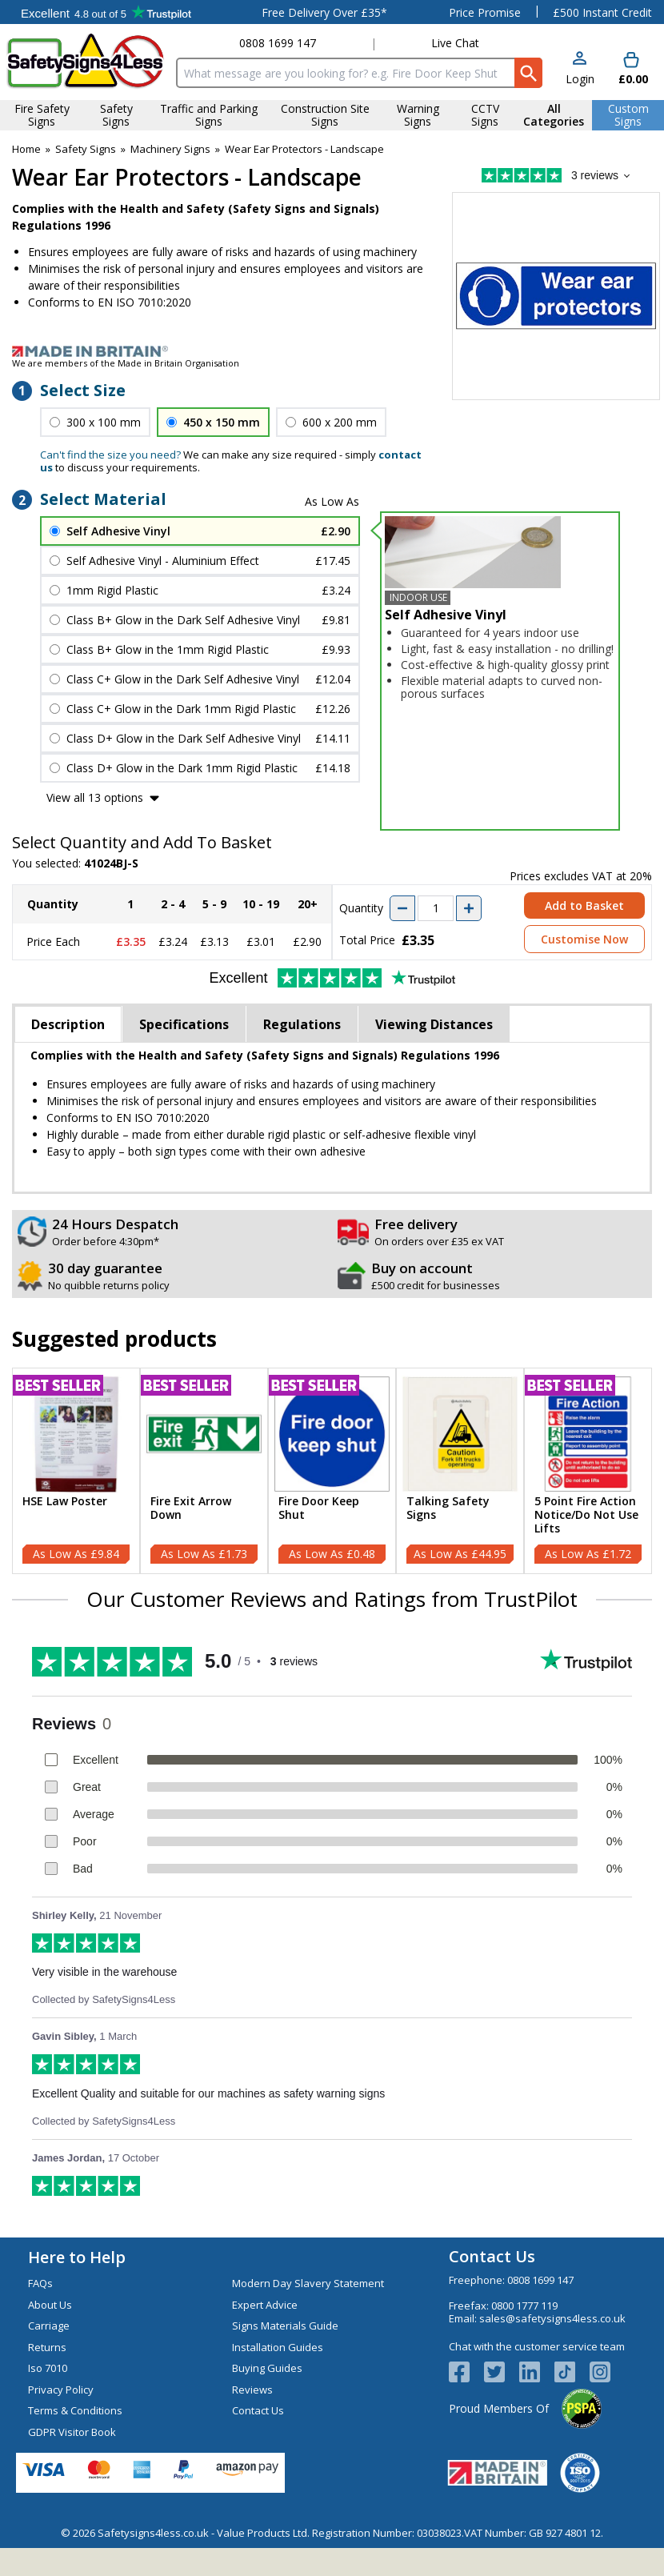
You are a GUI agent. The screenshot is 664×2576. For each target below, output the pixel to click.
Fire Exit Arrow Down (190, 1508)
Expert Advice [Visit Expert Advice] (265, 2305)
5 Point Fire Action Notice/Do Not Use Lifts (586, 1515)
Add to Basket (584, 905)
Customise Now (584, 939)
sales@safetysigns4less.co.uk (552, 2318)
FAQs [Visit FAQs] (40, 2283)
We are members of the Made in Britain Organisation (125, 363)
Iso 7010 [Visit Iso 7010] (47, 2368)
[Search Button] (528, 73)
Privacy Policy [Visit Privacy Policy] (61, 2389)
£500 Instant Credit (602, 12)
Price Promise (485, 12)
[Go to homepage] (85, 61)
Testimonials (106, 12)
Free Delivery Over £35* (324, 12)
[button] (580, 69)
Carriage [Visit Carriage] (49, 2325)
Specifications (184, 1024)
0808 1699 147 (277, 42)
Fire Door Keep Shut (318, 1508)
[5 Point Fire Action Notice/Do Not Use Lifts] (588, 1471)
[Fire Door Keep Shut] (332, 1471)
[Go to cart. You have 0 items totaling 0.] (631, 69)
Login (580, 78)
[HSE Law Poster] (76, 1471)
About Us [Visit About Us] (50, 2305)
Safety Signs (85, 149)
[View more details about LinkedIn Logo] (536, 2372)
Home (26, 149)
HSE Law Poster (64, 1501)
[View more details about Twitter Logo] (501, 2372)
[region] (76, 1434)
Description (68, 1024)
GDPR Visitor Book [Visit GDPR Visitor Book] (72, 2432)
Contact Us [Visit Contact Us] (258, 2410)
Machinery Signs (170, 149)
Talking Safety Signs (448, 1508)
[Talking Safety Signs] (460, 1471)
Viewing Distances (434, 1024)
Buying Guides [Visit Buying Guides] (267, 2368)
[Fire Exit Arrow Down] (204, 1471)
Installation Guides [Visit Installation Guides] (277, 2347)
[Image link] (332, 351)
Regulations (302, 1024)
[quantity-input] (436, 908)
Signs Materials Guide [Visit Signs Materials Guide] (285, 2325)
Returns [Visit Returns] (47, 2347)
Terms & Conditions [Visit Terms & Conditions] (75, 2410)
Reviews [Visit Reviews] (252, 2389)
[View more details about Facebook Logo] (466, 2372)
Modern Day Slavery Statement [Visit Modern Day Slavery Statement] (308, 2283)
